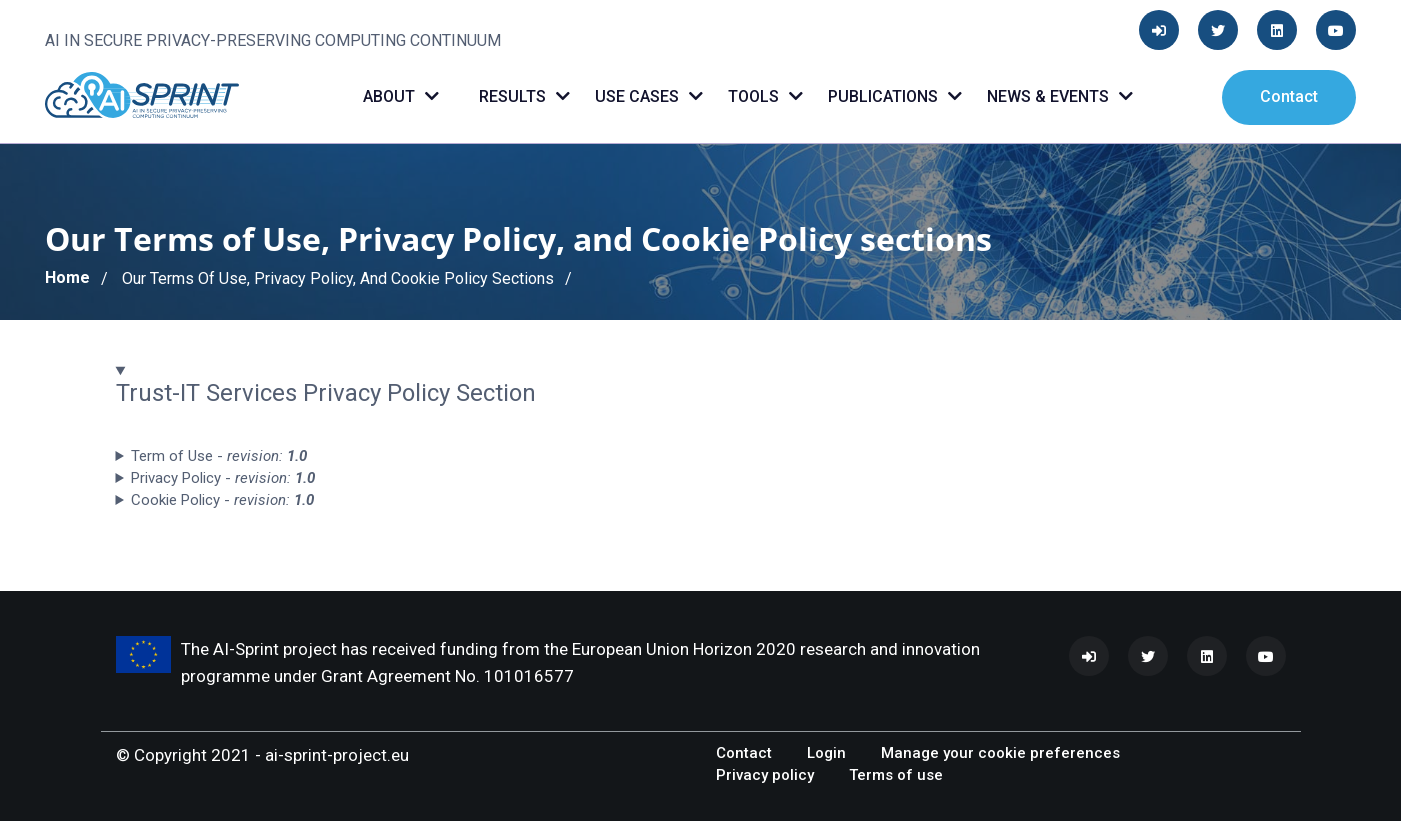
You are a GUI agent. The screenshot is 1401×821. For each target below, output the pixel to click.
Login (826, 753)
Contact (1289, 96)
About (401, 96)
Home (67, 277)
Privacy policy (765, 775)
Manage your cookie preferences (1000, 753)
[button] (701, 382)
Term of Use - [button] (219, 456)
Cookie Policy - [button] (222, 500)
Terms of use (896, 775)
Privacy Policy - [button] (223, 478)
